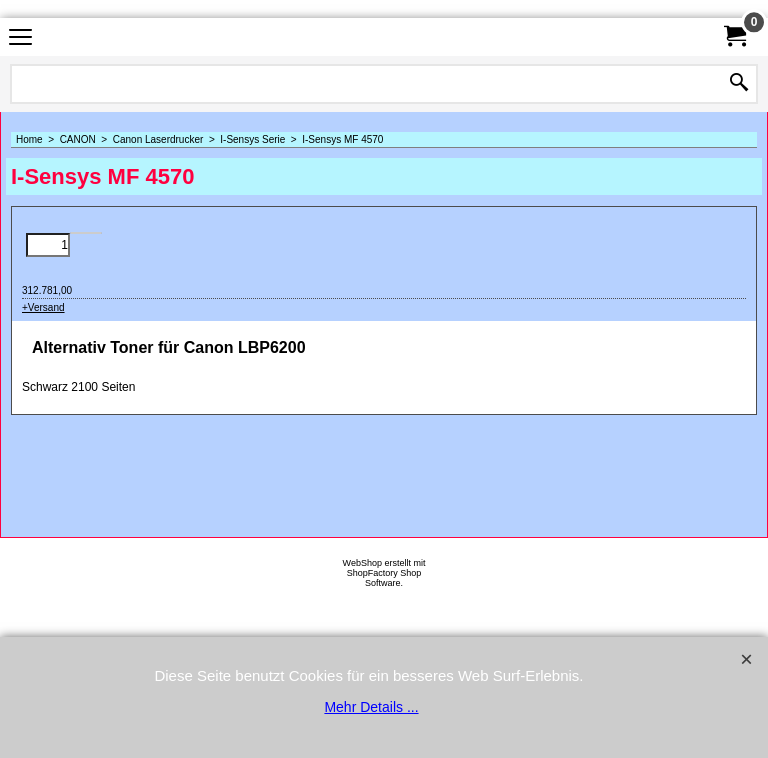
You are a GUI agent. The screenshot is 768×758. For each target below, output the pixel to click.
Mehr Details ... (371, 707)
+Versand (43, 307)
